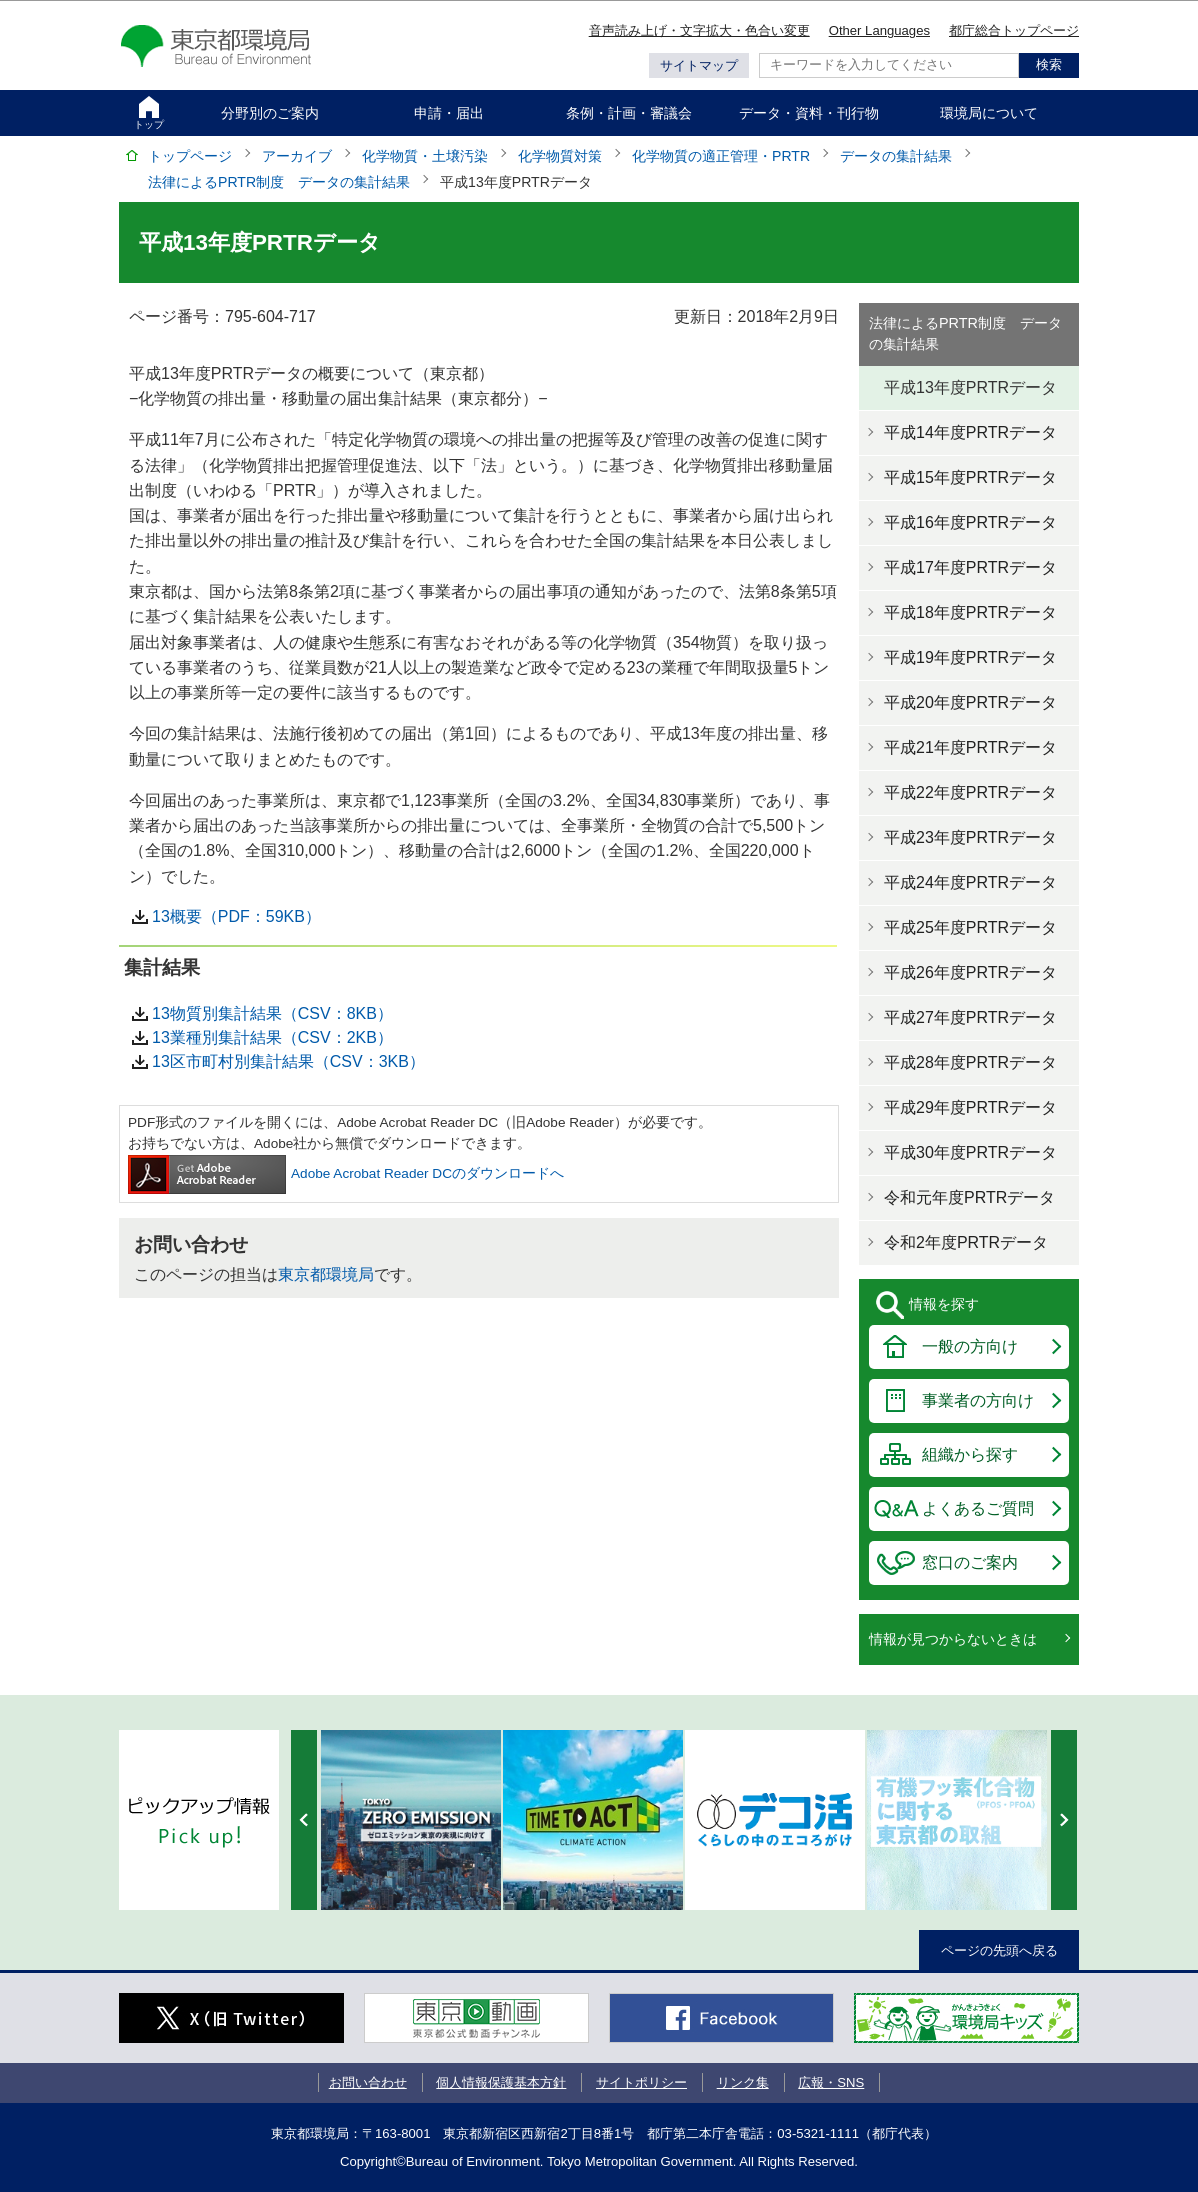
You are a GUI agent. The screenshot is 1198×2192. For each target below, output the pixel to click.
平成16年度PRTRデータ (970, 522)
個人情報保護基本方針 (501, 2082)
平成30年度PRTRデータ (970, 1152)
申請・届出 (449, 113)
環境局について (989, 113)
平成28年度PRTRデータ (970, 1062)
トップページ (190, 156)
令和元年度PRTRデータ (969, 1197)
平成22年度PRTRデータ (970, 792)
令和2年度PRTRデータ (966, 1242)
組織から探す (970, 1454)
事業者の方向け (978, 1400)
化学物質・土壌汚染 (425, 156)
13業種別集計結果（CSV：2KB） (272, 1037)
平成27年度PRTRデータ (970, 1017)
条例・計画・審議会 (629, 113)
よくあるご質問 (978, 1508)
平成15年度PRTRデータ (970, 477)
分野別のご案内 (270, 113)
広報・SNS (831, 2082)
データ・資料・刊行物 (809, 113)
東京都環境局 (326, 1274)
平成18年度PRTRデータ (970, 612)
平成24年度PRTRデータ (970, 882)
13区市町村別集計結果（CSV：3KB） (288, 1061)
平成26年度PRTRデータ (970, 972)
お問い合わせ (368, 2082)
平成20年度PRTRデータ (970, 702)
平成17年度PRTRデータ (970, 567)
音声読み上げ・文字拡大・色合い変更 (699, 30)
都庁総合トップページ (1014, 30)
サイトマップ (699, 65)
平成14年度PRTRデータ (970, 432)
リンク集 (743, 2082)
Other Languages (879, 30)
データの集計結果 (896, 156)
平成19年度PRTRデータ (970, 657)
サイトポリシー (641, 2082)
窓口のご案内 (970, 1562)
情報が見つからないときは (953, 1639)
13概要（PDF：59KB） (236, 916)
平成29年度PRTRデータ (970, 1107)
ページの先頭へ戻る (999, 1950)
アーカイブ (297, 156)
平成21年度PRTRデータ (970, 747)
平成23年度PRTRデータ (970, 837)
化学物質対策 (560, 156)
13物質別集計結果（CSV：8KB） (272, 1013)
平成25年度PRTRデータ (970, 927)
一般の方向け (970, 1346)
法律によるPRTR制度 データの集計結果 (279, 182)
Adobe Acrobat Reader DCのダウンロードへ (346, 1173)
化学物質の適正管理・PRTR (721, 156)
